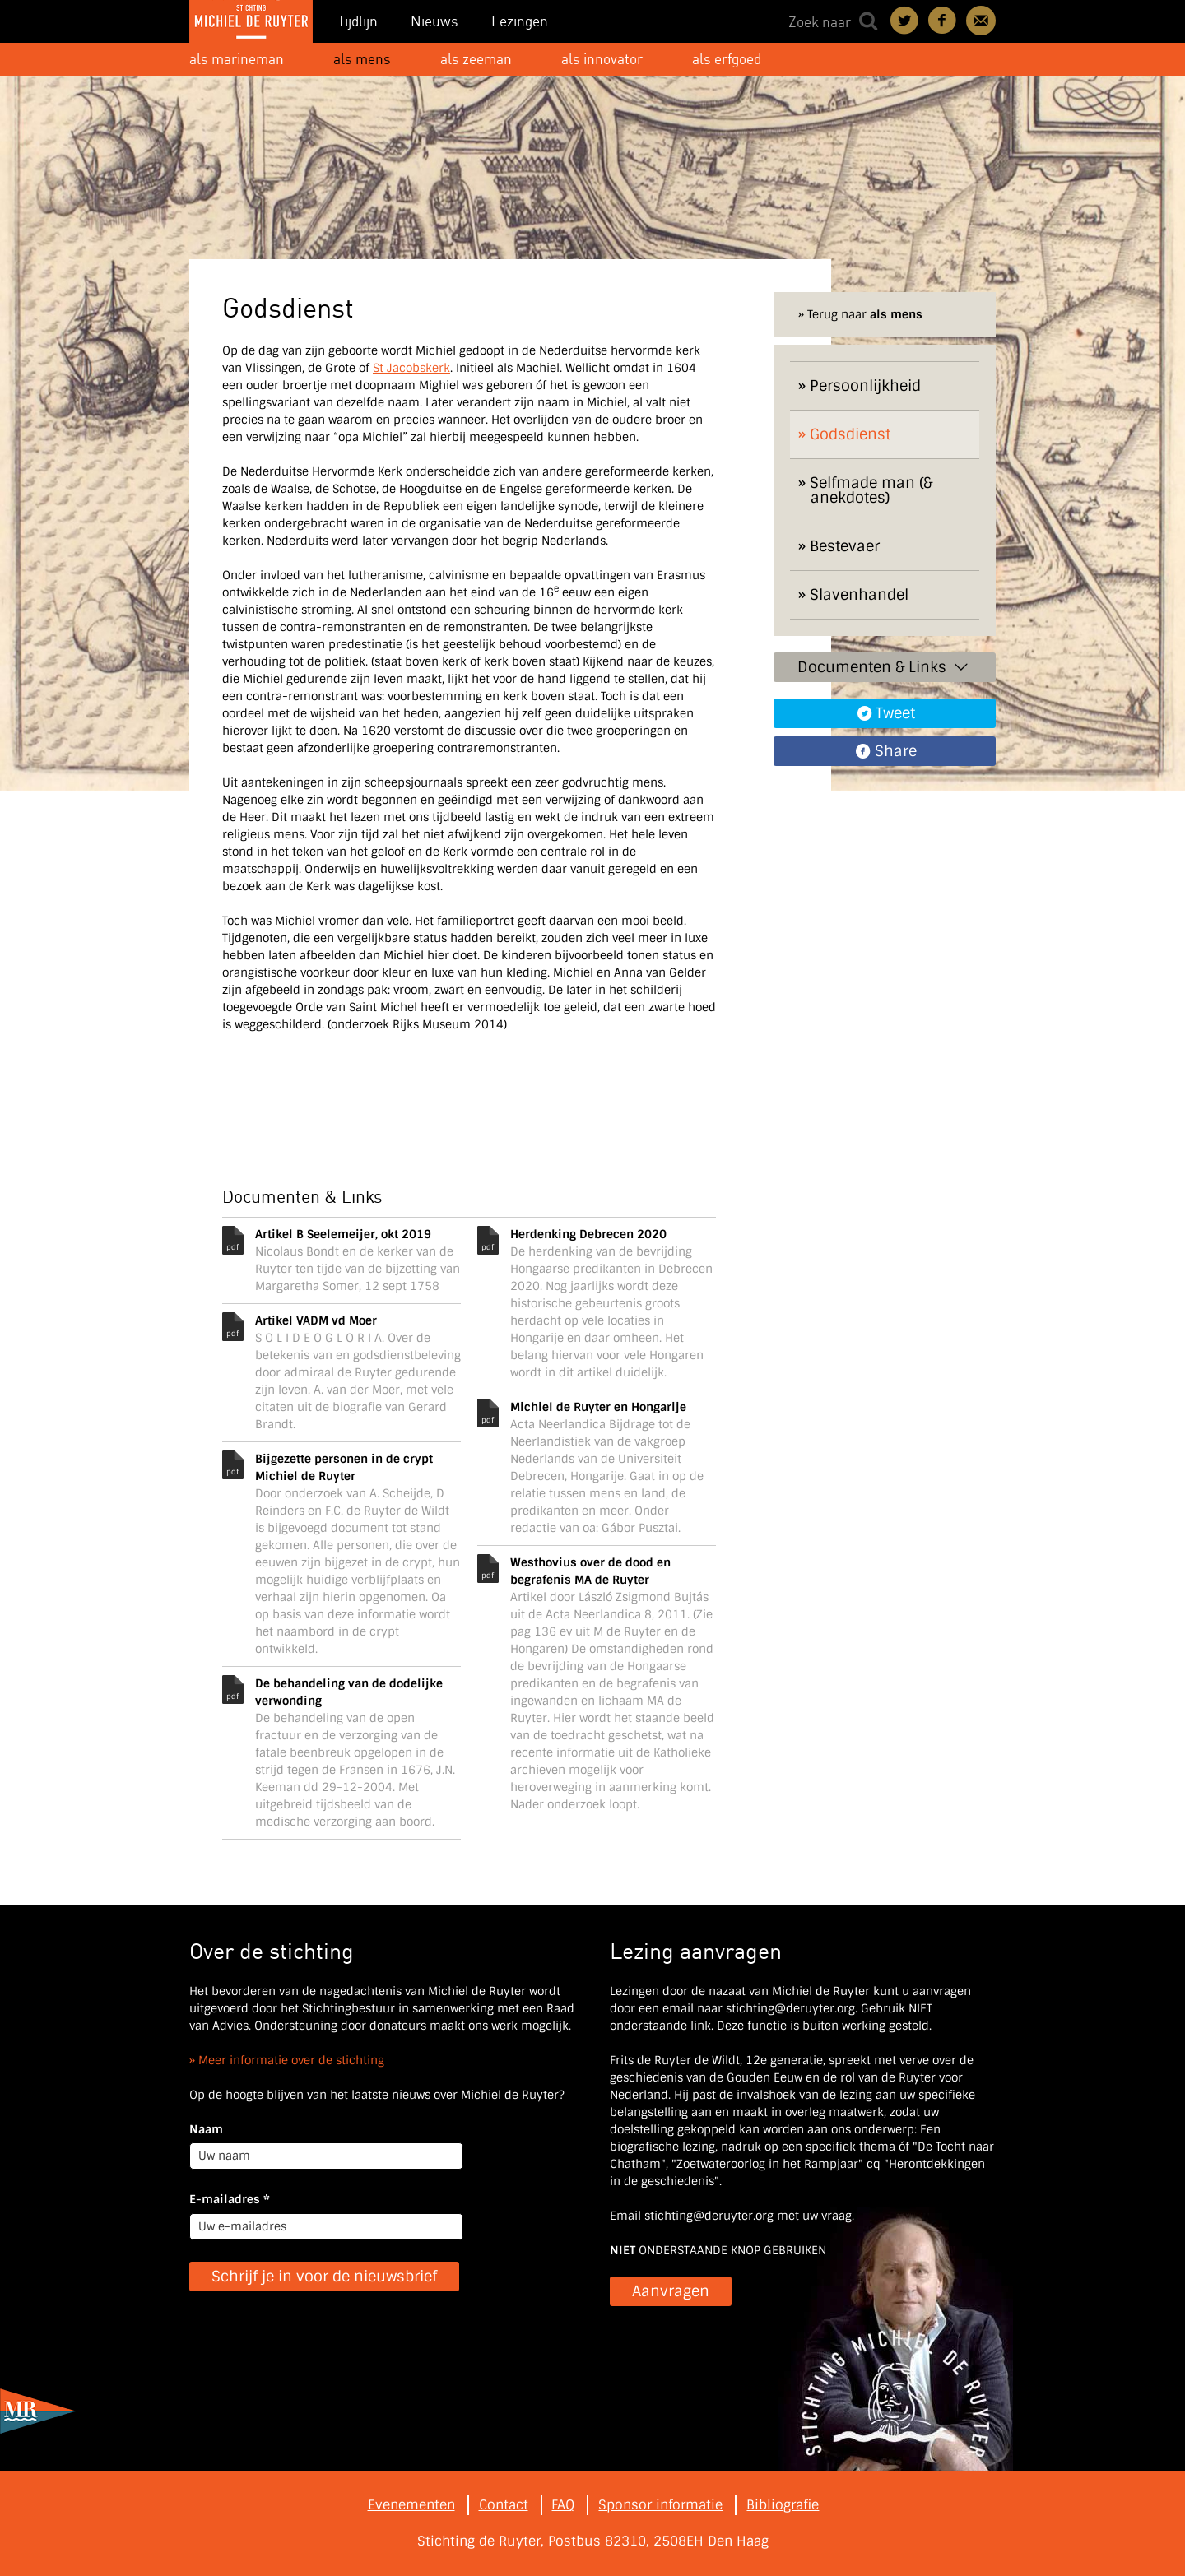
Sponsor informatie (660, 2504)
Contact (981, 20)
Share (896, 751)
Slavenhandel (859, 595)
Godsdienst (850, 434)
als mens (362, 58)
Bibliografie (782, 2504)
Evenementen (411, 2504)
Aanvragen (670, 2291)
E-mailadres (229, 2199)
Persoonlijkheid (865, 386)
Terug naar (864, 314)
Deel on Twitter (905, 20)
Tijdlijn (357, 21)
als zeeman (476, 58)
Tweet (895, 713)
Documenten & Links (884, 667)
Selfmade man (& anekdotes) (871, 490)
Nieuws (434, 21)
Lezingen (519, 21)
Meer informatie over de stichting (291, 2060)
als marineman (236, 58)
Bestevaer (845, 546)
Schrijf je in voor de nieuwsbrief (324, 2276)
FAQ (562, 2504)
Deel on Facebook (943, 20)
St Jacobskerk (411, 367)
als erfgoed (726, 58)
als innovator (602, 58)
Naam (206, 2129)
